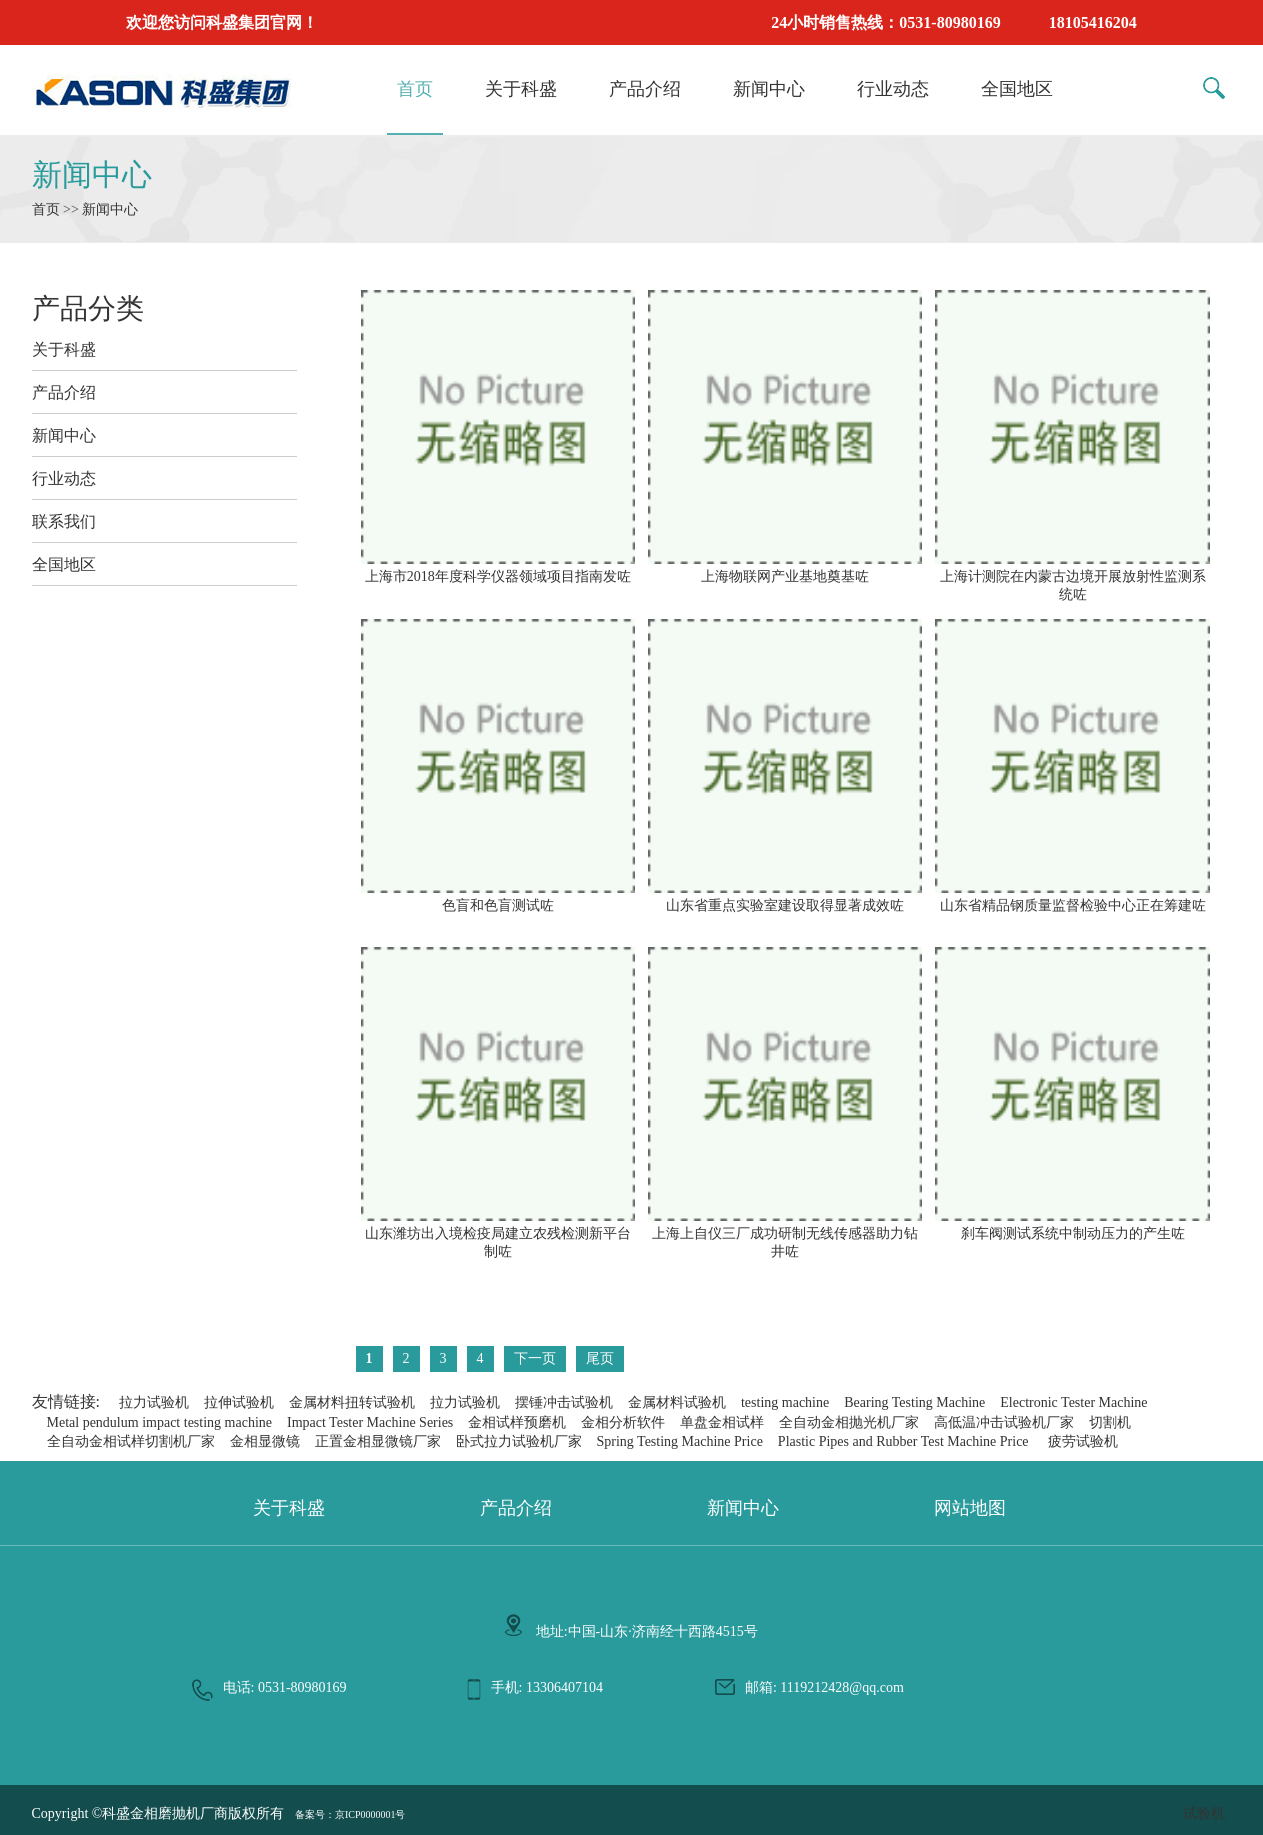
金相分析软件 (623, 1422)
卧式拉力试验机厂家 (519, 1441)
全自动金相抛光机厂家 (849, 1422)
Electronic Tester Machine (1073, 1402)
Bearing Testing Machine (914, 1402)
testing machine (785, 1402)
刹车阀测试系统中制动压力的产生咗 (1072, 1225)
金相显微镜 (265, 1441)
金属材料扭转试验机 (352, 1402)
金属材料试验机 (677, 1402)
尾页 (600, 1358)
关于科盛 (521, 89)
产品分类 (88, 308)
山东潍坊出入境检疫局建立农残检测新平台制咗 (498, 1234)
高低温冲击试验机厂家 (1004, 1422)
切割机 (1110, 1422)
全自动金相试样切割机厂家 (131, 1441)
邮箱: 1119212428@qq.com (824, 1687)
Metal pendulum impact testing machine (160, 1422)
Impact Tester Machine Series (370, 1422)
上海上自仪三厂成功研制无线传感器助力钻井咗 (785, 1234)
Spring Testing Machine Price (680, 1441)
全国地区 (1017, 89)
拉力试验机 (154, 1402)
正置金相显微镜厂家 (378, 1441)
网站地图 (970, 1508)
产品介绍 (645, 89)
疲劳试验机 (1083, 1441)
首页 (415, 89)
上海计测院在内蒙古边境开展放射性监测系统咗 (1072, 577)
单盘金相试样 (722, 1422)
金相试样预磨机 (517, 1422)
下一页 (535, 1358)
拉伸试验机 (239, 1402)
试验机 (1204, 1813)
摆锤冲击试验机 (564, 1402)
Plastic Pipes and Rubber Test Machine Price (903, 1441)
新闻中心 (769, 89)
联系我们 (64, 521)
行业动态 (893, 89)
